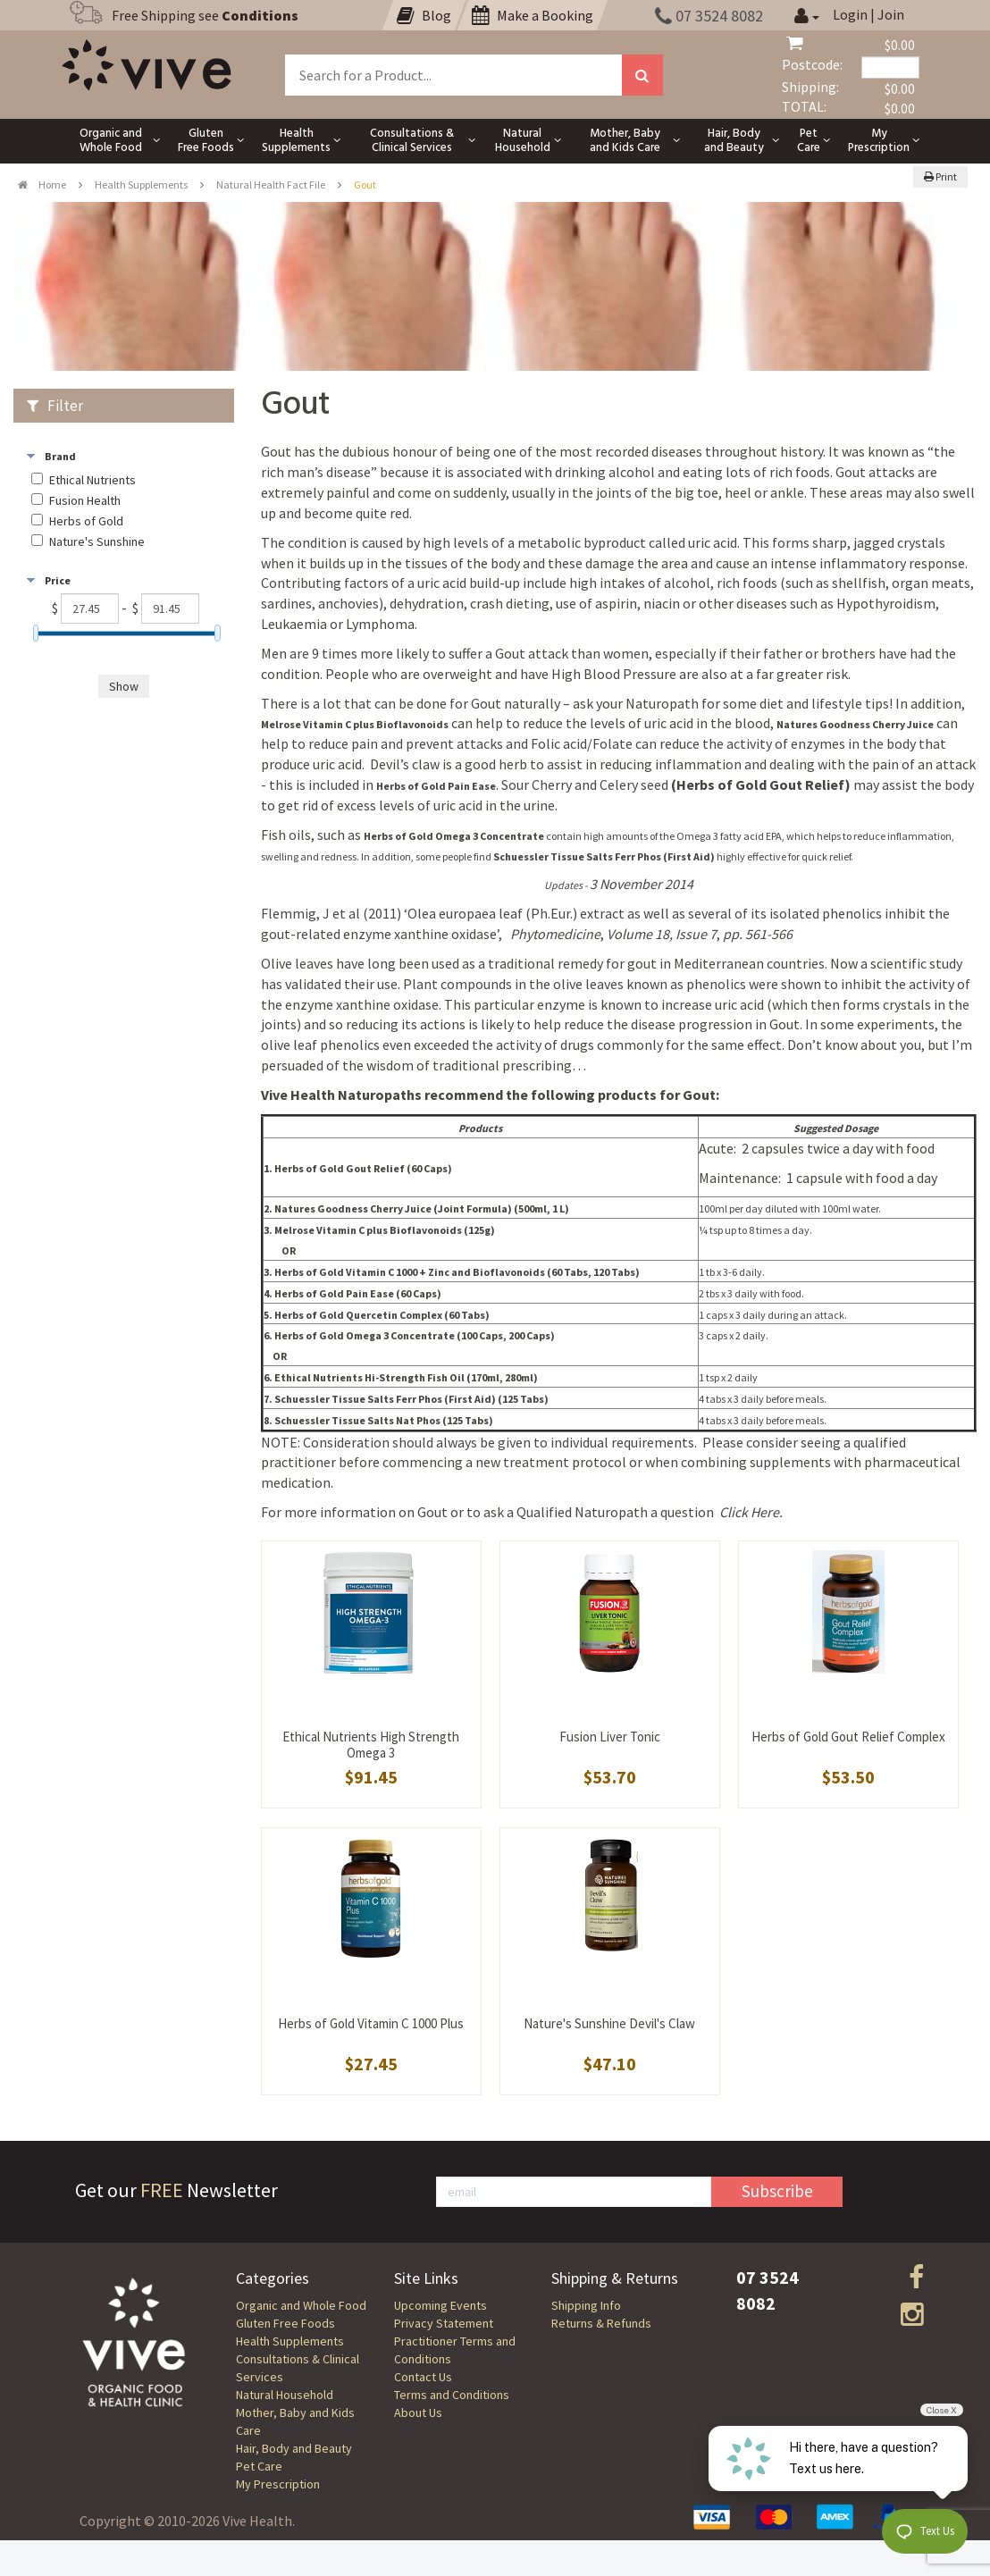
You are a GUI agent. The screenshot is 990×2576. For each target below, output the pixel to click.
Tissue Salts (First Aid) (605, 856)
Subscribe (777, 2191)
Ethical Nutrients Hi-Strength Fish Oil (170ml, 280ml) (406, 1377)
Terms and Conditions (451, 2395)
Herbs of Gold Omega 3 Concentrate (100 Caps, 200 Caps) (414, 1335)
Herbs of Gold (86, 521)
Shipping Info (586, 2305)
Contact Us (423, 2377)
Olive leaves (297, 963)
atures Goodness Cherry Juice (859, 724)
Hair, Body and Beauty (294, 2448)
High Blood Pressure (613, 674)
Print (940, 176)
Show (123, 686)
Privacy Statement (443, 2323)
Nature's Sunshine (97, 542)
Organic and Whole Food (301, 2305)
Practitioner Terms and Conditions (455, 2350)
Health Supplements (141, 184)
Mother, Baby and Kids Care (295, 2421)
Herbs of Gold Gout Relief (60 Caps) (363, 1168)
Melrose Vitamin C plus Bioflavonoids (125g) (384, 1230)
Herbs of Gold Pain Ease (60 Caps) (357, 1293)
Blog (424, 15)
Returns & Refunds (601, 2323)
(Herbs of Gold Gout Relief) (762, 784)
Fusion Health (85, 501)
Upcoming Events (440, 2305)
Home (42, 184)
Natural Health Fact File (270, 184)
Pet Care (259, 2466)
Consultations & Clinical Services (297, 2368)
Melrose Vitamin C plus (355, 724)
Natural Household (284, 2395)
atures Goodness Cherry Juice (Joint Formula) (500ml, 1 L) (425, 1208)
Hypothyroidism (885, 603)
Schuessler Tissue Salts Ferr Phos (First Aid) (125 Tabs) (411, 1398)
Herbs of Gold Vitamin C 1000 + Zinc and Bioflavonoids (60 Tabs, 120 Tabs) (457, 1272)
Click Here (749, 1512)
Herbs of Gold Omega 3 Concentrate (454, 836)
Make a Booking (532, 15)
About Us (418, 2412)
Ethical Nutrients (92, 480)
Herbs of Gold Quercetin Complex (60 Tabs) (382, 1315)
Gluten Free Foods (285, 2323)
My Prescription (278, 2484)
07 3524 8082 (709, 15)
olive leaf (289, 1044)
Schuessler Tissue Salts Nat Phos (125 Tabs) (383, 1420)
